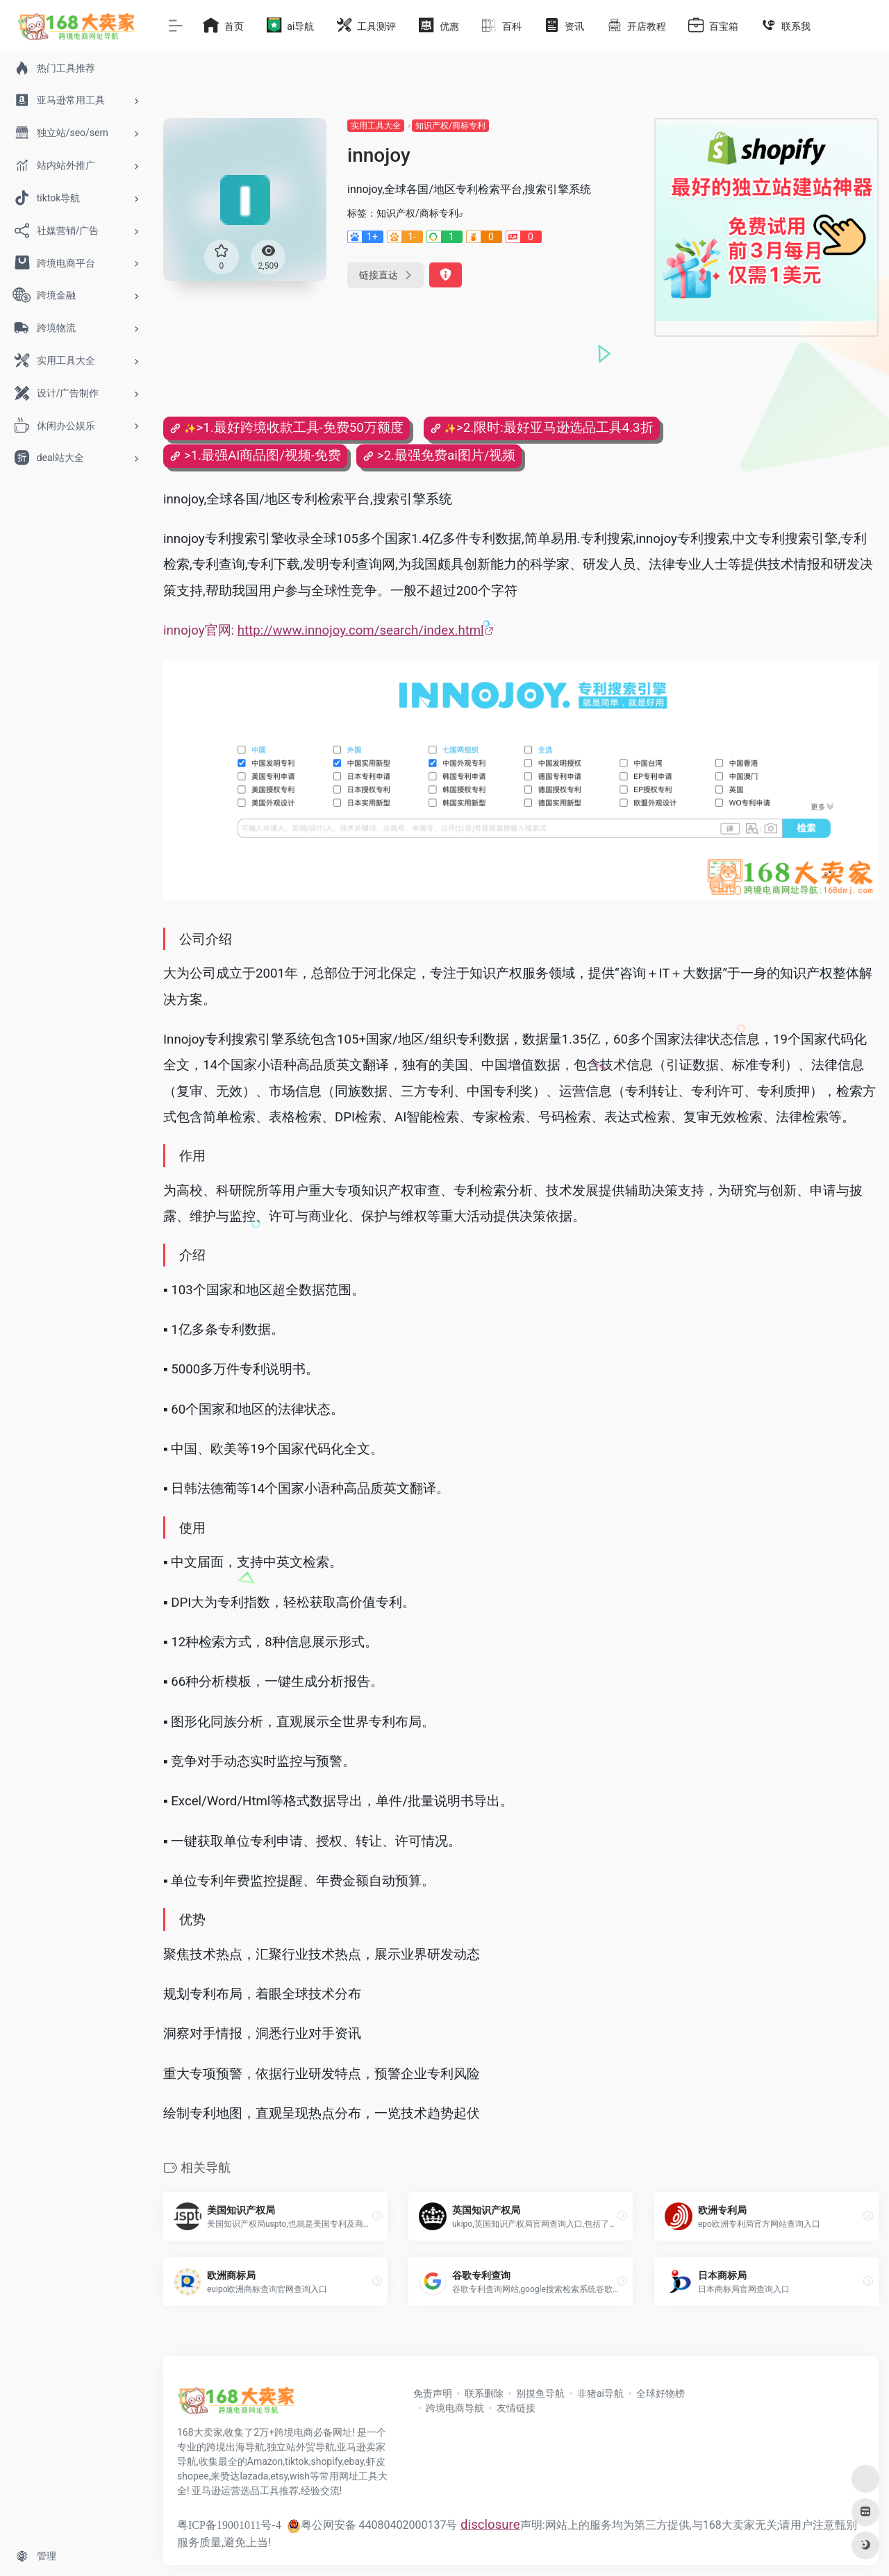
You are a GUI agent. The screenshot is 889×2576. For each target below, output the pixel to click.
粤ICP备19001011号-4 (229, 2525)
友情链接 (516, 2408)
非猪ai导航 (600, 2393)
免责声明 (432, 2393)
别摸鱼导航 (540, 2393)
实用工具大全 (376, 126)
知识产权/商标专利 (450, 126)
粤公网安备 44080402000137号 (372, 2525)
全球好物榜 (660, 2393)
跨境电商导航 (455, 2408)
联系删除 (484, 2393)
